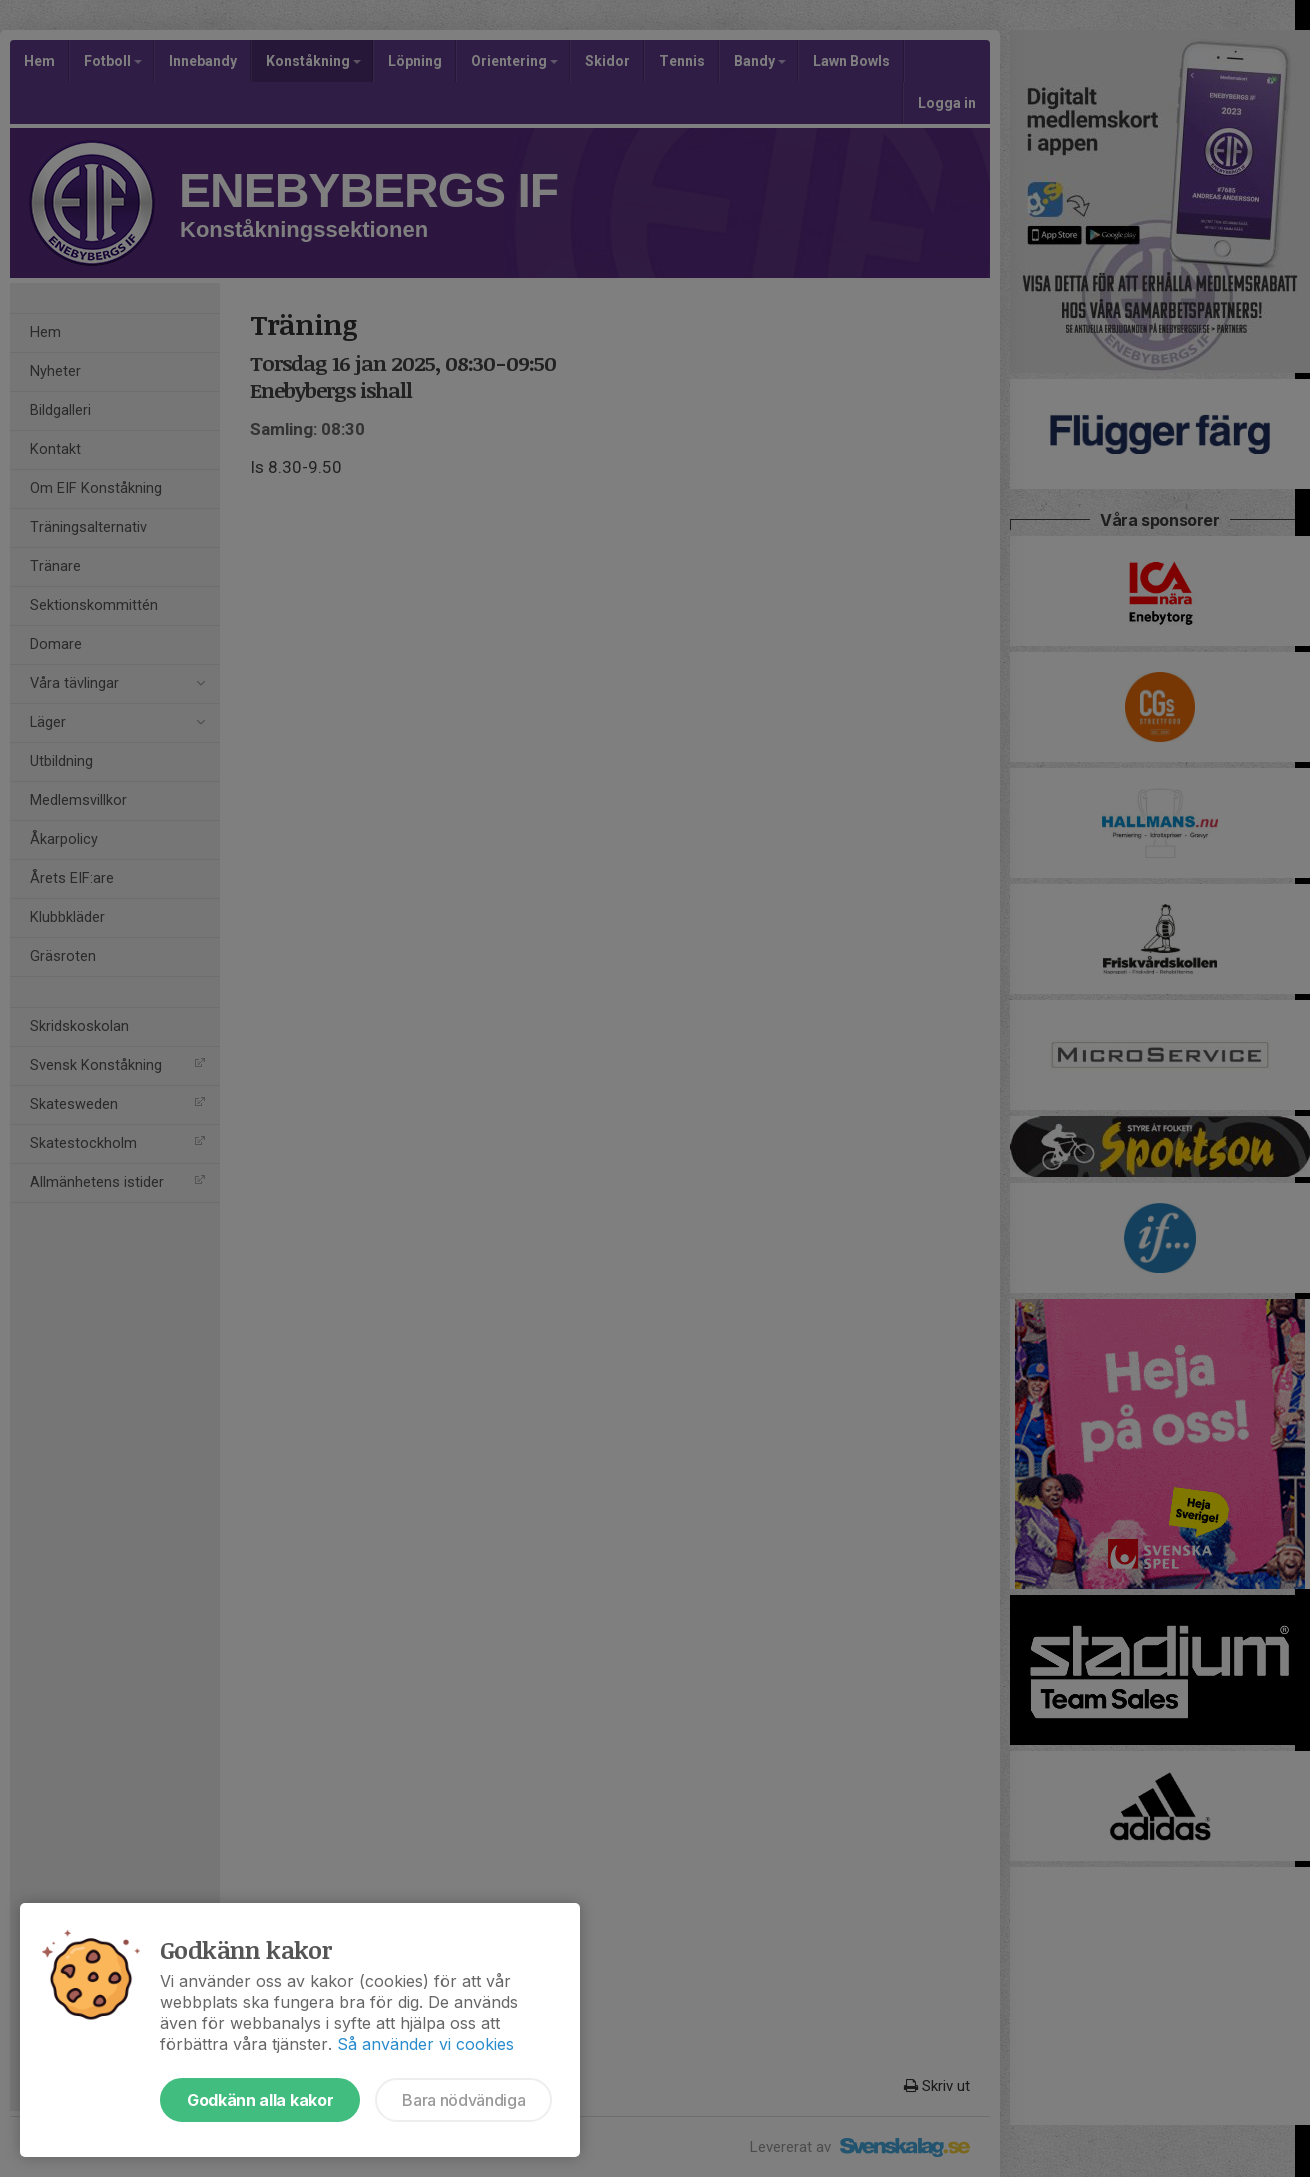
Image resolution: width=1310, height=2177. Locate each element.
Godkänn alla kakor (260, 2100)
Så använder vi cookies (425, 2044)
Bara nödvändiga (463, 2100)
